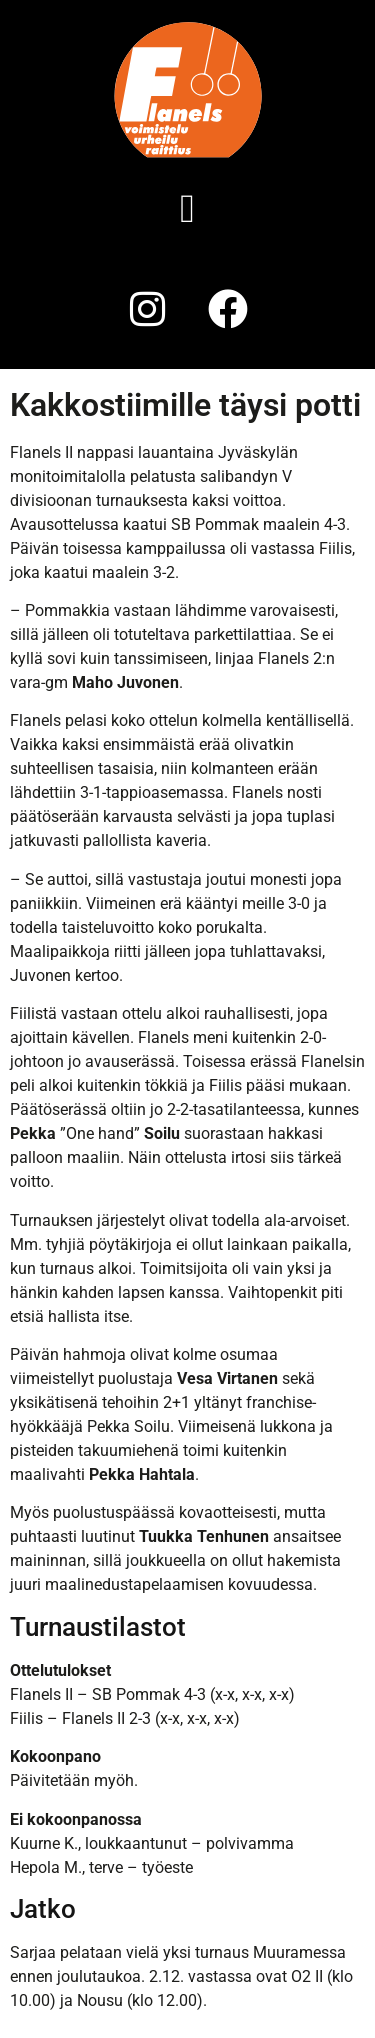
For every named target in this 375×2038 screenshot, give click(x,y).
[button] (187, 209)
